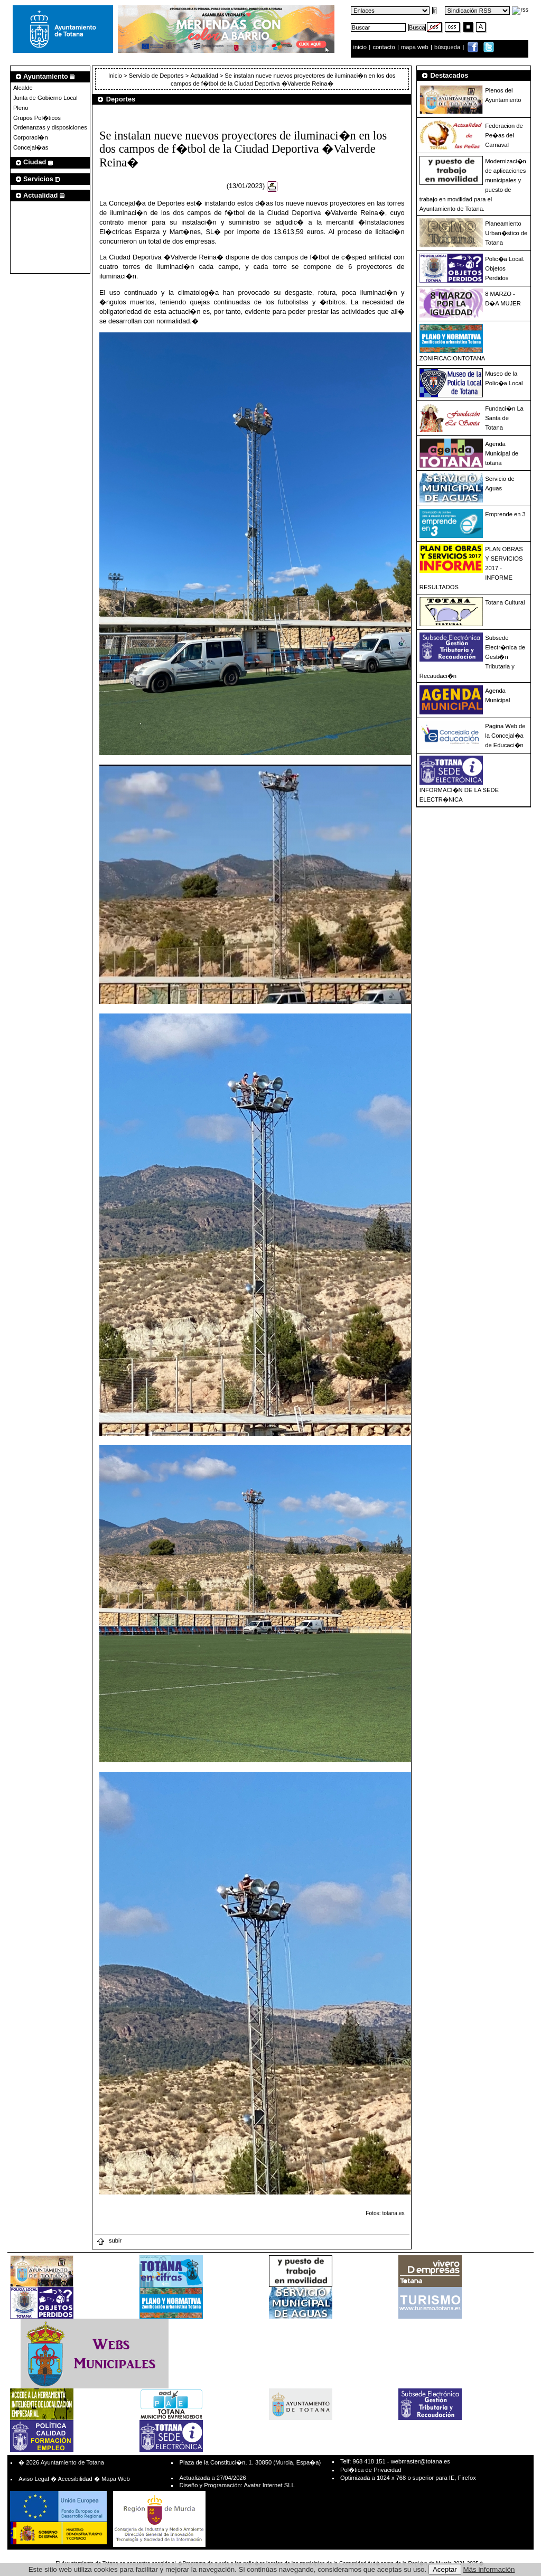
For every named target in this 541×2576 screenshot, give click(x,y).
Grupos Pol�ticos (37, 118)
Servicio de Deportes (156, 75)
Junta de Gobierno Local (45, 98)
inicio (361, 47)
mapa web (415, 47)
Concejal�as (30, 147)
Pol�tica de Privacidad (370, 2470)
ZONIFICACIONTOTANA (452, 358)
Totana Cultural (505, 602)
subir (109, 2240)
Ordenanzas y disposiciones (50, 127)
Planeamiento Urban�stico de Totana (506, 233)
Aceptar (445, 2569)
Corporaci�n (30, 137)
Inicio (116, 75)
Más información (489, 2569)
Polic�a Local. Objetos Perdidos (504, 268)
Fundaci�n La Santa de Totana (504, 418)
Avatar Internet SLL (269, 2485)
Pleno (21, 108)
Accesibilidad (75, 2479)
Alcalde (23, 88)
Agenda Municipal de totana (501, 453)
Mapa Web (115, 2479)
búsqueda (448, 47)
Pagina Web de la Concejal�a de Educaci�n (505, 735)
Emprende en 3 (505, 514)
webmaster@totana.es (420, 2461)
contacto (383, 47)
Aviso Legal (33, 2479)
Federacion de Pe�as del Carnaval (504, 135)
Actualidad (204, 75)
